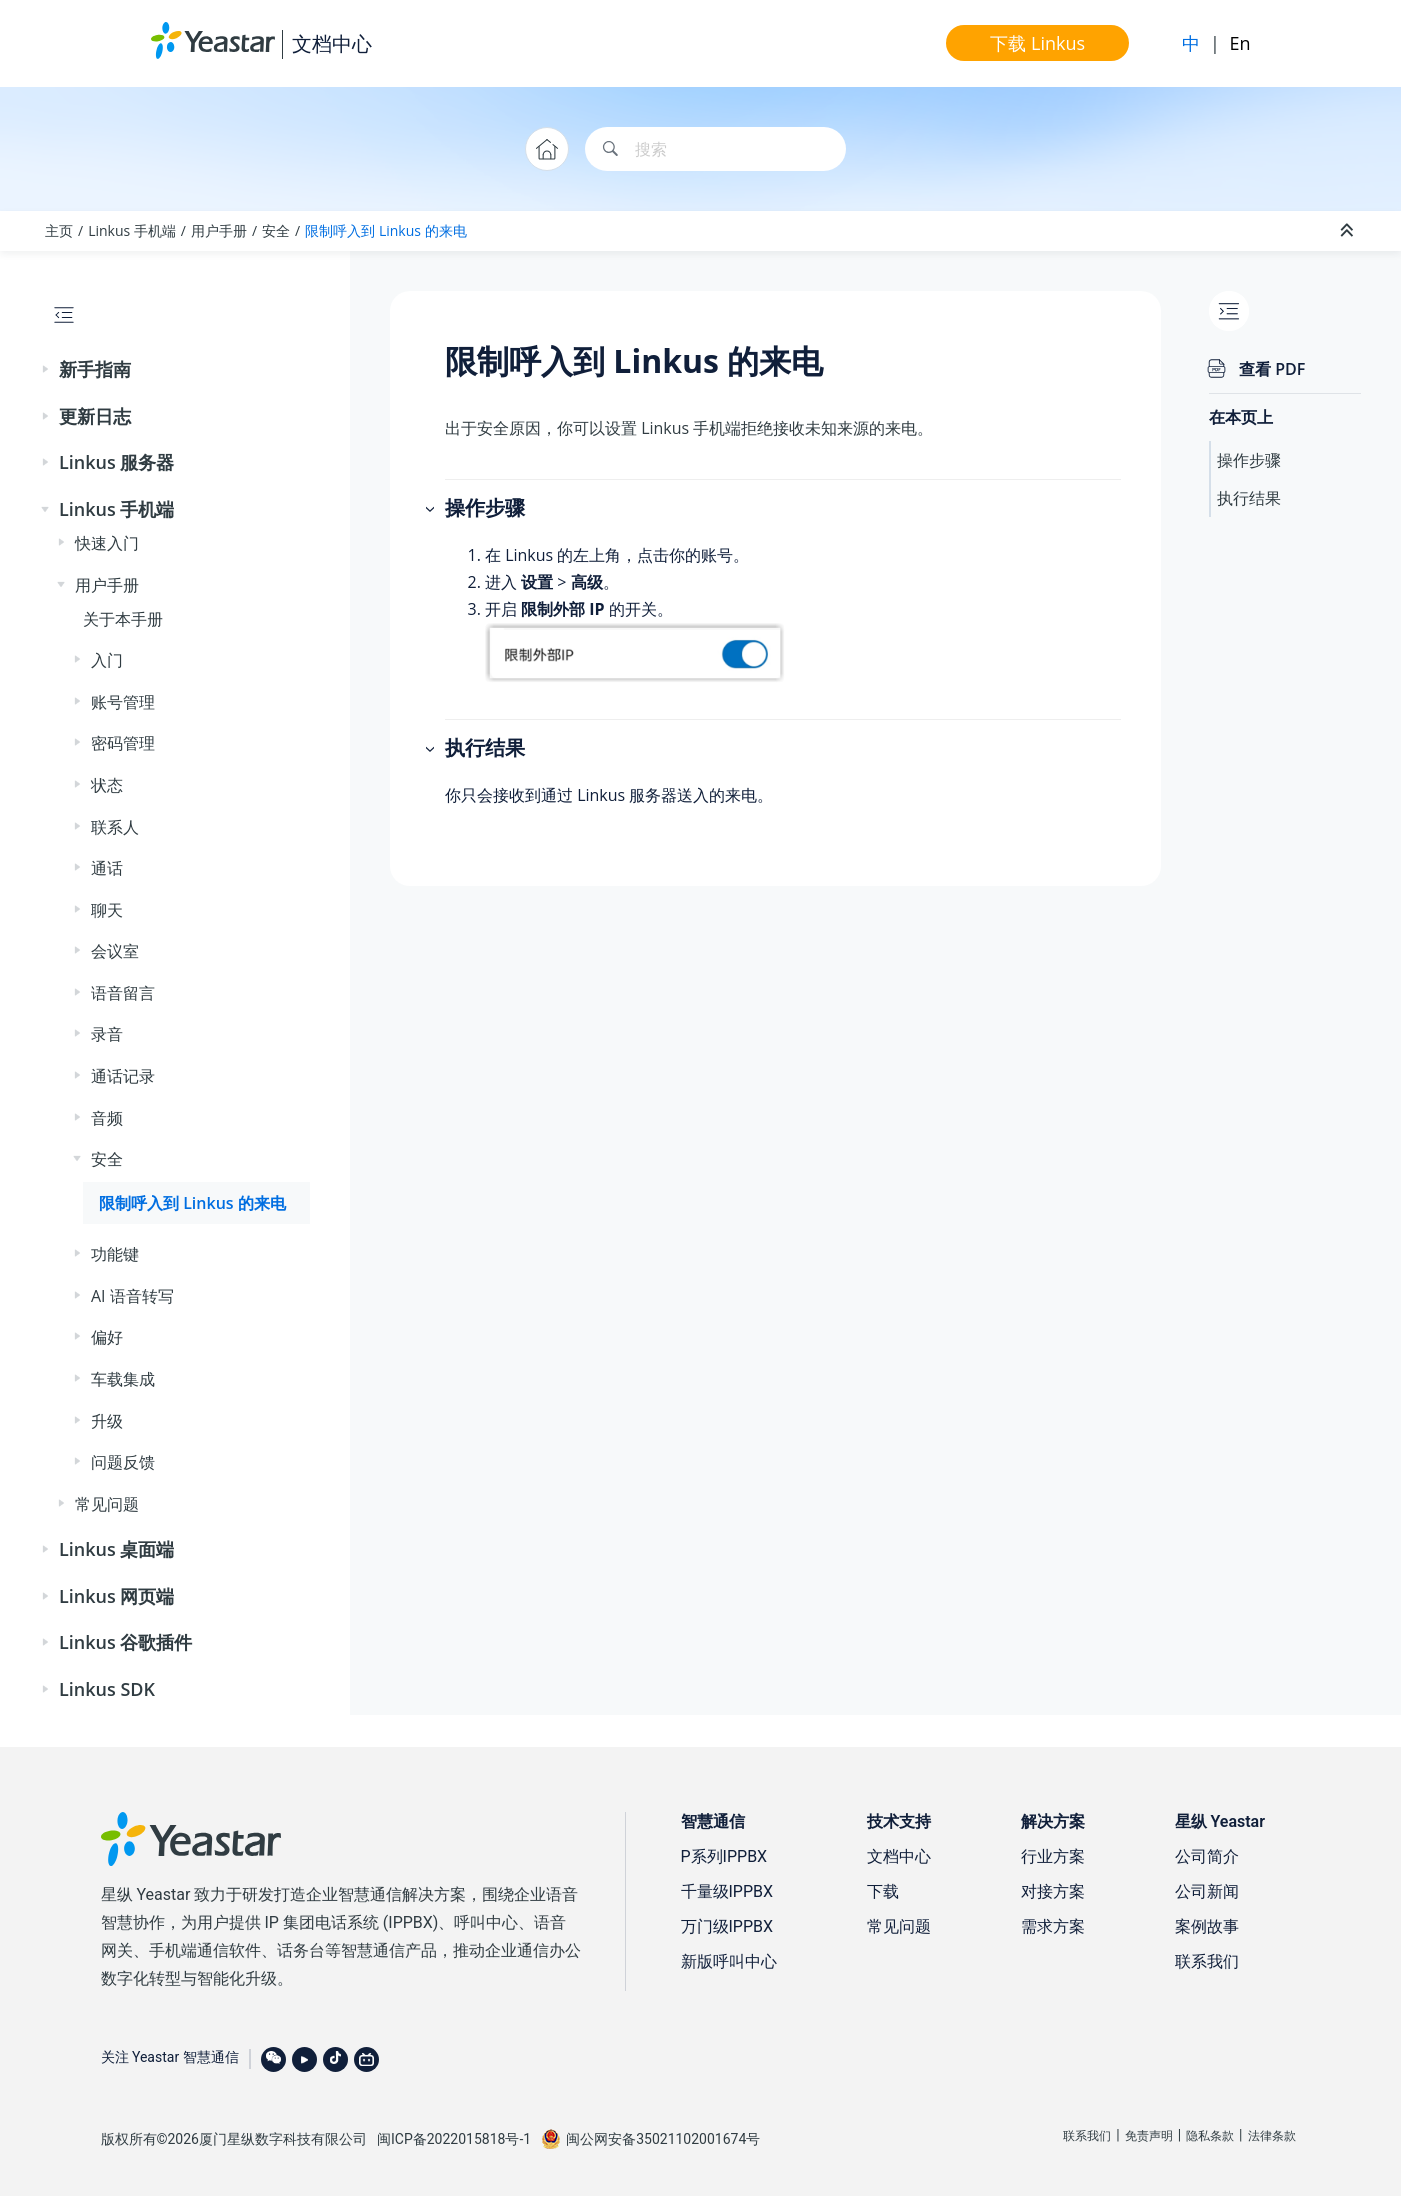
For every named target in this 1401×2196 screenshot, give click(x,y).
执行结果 (1249, 498)
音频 (107, 1118)
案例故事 (1207, 1926)
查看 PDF (1272, 369)
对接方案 (1053, 1891)
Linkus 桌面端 (116, 1549)
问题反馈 (123, 1462)
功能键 (115, 1254)
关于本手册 (123, 619)
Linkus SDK (107, 1689)
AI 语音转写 (132, 1296)
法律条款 (1272, 2136)
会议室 (115, 951)
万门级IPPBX (727, 1926)
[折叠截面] (1349, 231)
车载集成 (123, 1379)
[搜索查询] (715, 149)
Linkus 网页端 (116, 1596)
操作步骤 (1249, 460)
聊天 (107, 910)
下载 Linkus (1037, 43)
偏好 (107, 1337)
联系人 (115, 827)
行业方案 (1053, 1856)
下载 (883, 1891)
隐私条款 (1210, 2136)
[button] (47, 370)
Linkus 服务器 (116, 462)
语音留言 (123, 993)
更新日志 (95, 416)
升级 (107, 1421)
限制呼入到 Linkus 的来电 (385, 230)
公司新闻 (1207, 1891)
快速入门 (107, 543)
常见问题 (107, 1504)
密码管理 (123, 743)
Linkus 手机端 (132, 230)
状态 (107, 785)
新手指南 (95, 369)
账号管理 (123, 702)
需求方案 (1053, 1926)
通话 (107, 868)
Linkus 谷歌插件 (125, 1642)
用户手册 (219, 230)
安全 (276, 230)
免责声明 (1149, 2136)
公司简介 (1207, 1856)
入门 (107, 660)
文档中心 (332, 43)
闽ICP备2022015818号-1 (454, 2139)
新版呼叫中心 (729, 1961)
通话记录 (123, 1076)
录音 (107, 1034)
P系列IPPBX (724, 1856)
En (1239, 43)
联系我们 (1207, 1961)
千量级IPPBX (727, 1891)
